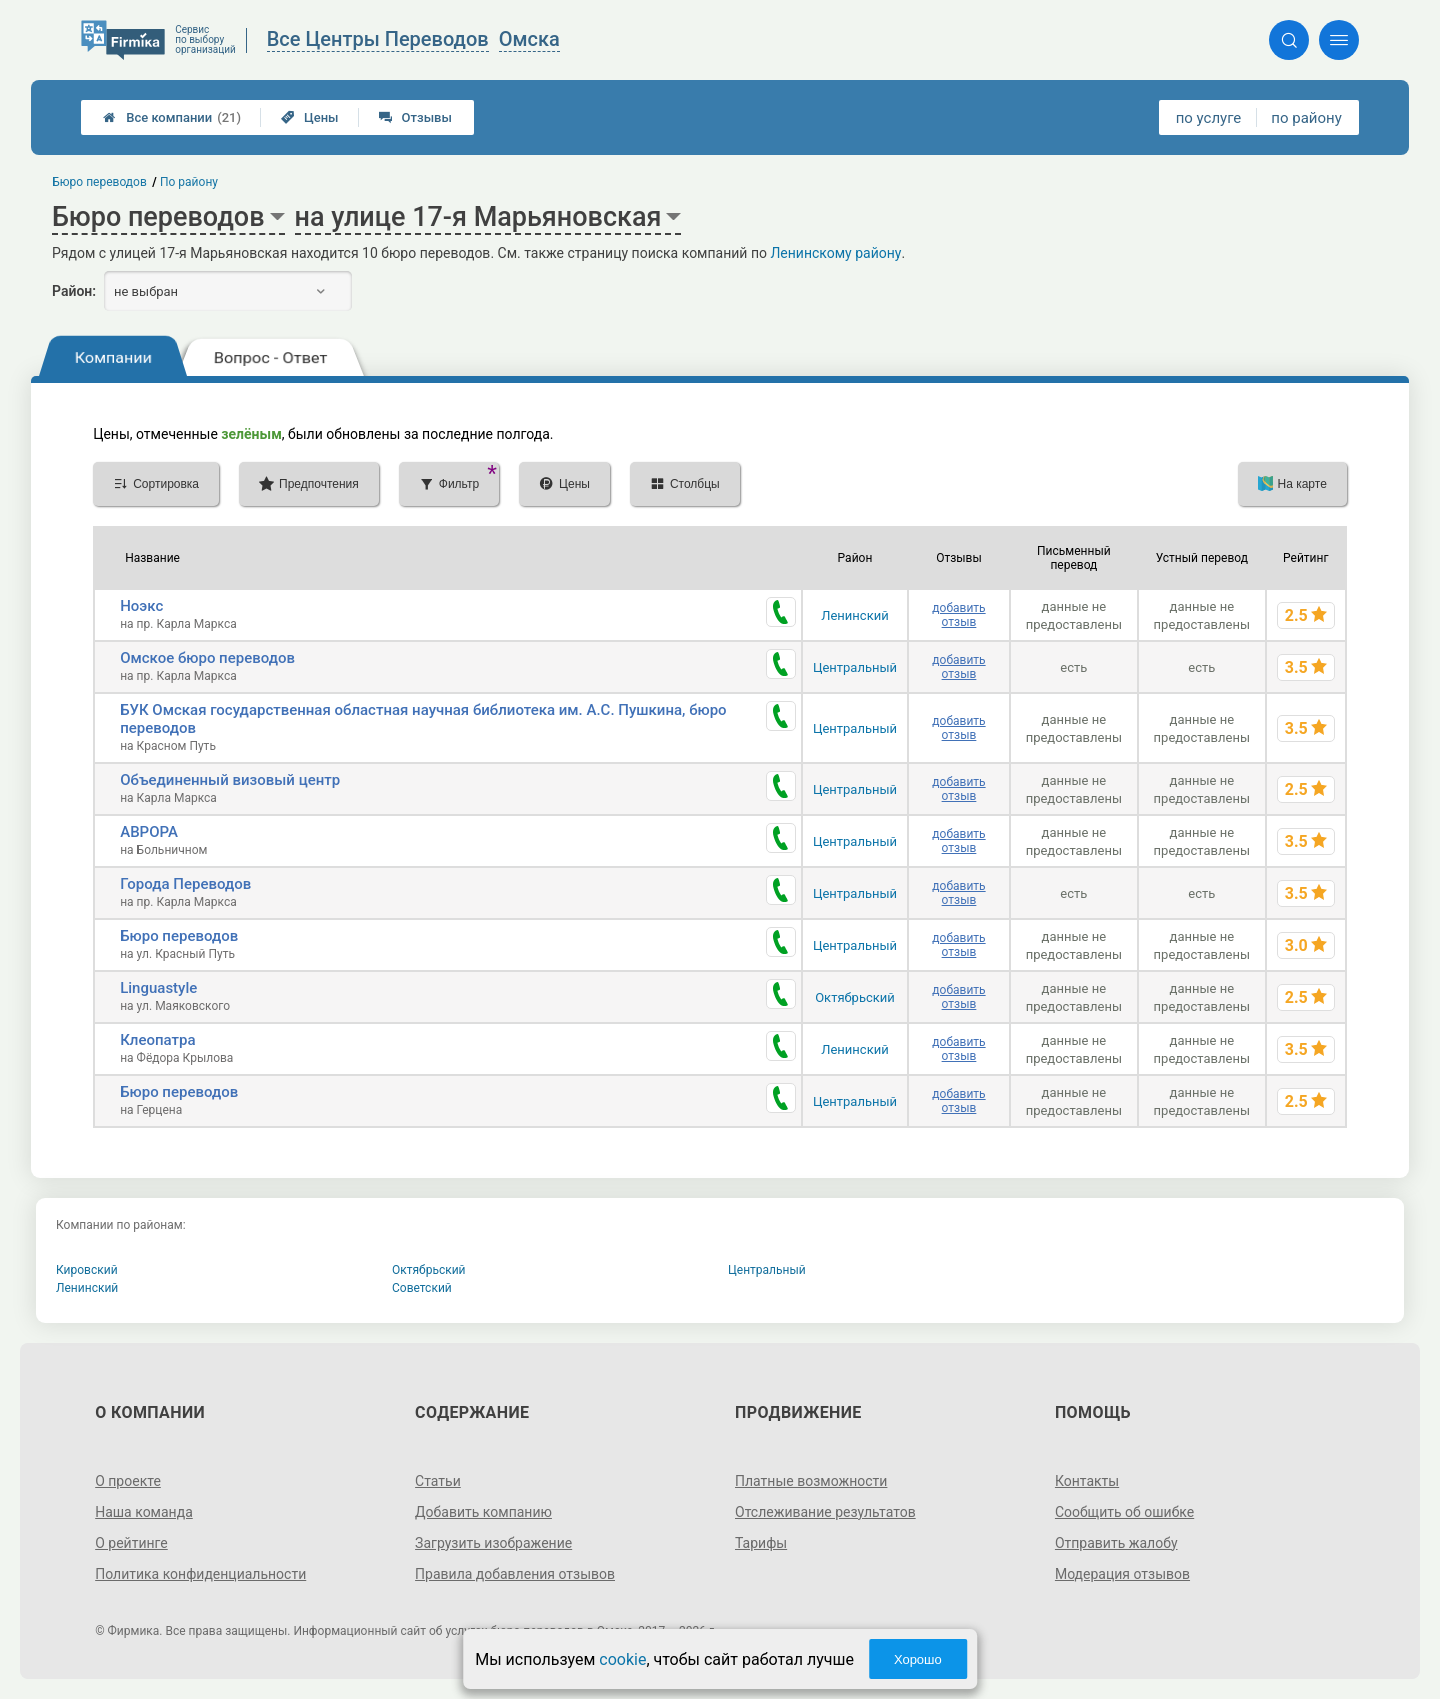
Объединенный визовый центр (230, 780)
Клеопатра (157, 1040)
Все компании (172, 117)
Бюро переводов (179, 936)
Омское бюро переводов (207, 658)
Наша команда (144, 1512)
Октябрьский (855, 997)
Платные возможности (811, 1481)
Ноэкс (141, 606)
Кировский (87, 1270)
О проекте (128, 1481)
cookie (622, 1659)
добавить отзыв (958, 615)
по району (1306, 118)
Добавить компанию (483, 1512)
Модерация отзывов (1122, 1574)
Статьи (438, 1481)
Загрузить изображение (493, 1543)
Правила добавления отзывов (515, 1574)
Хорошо (918, 1659)
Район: (74, 291)
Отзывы (415, 117)
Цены (310, 117)
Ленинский (854, 615)
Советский (422, 1288)
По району (189, 182)
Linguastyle (158, 988)
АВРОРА (149, 832)
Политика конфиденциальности (200, 1574)
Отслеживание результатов (825, 1512)
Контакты (1087, 1481)
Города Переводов (185, 884)
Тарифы (761, 1543)
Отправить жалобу (1116, 1543)
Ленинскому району (835, 253)
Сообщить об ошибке (1124, 1512)
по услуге (1209, 118)
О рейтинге (131, 1543)
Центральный (855, 667)
